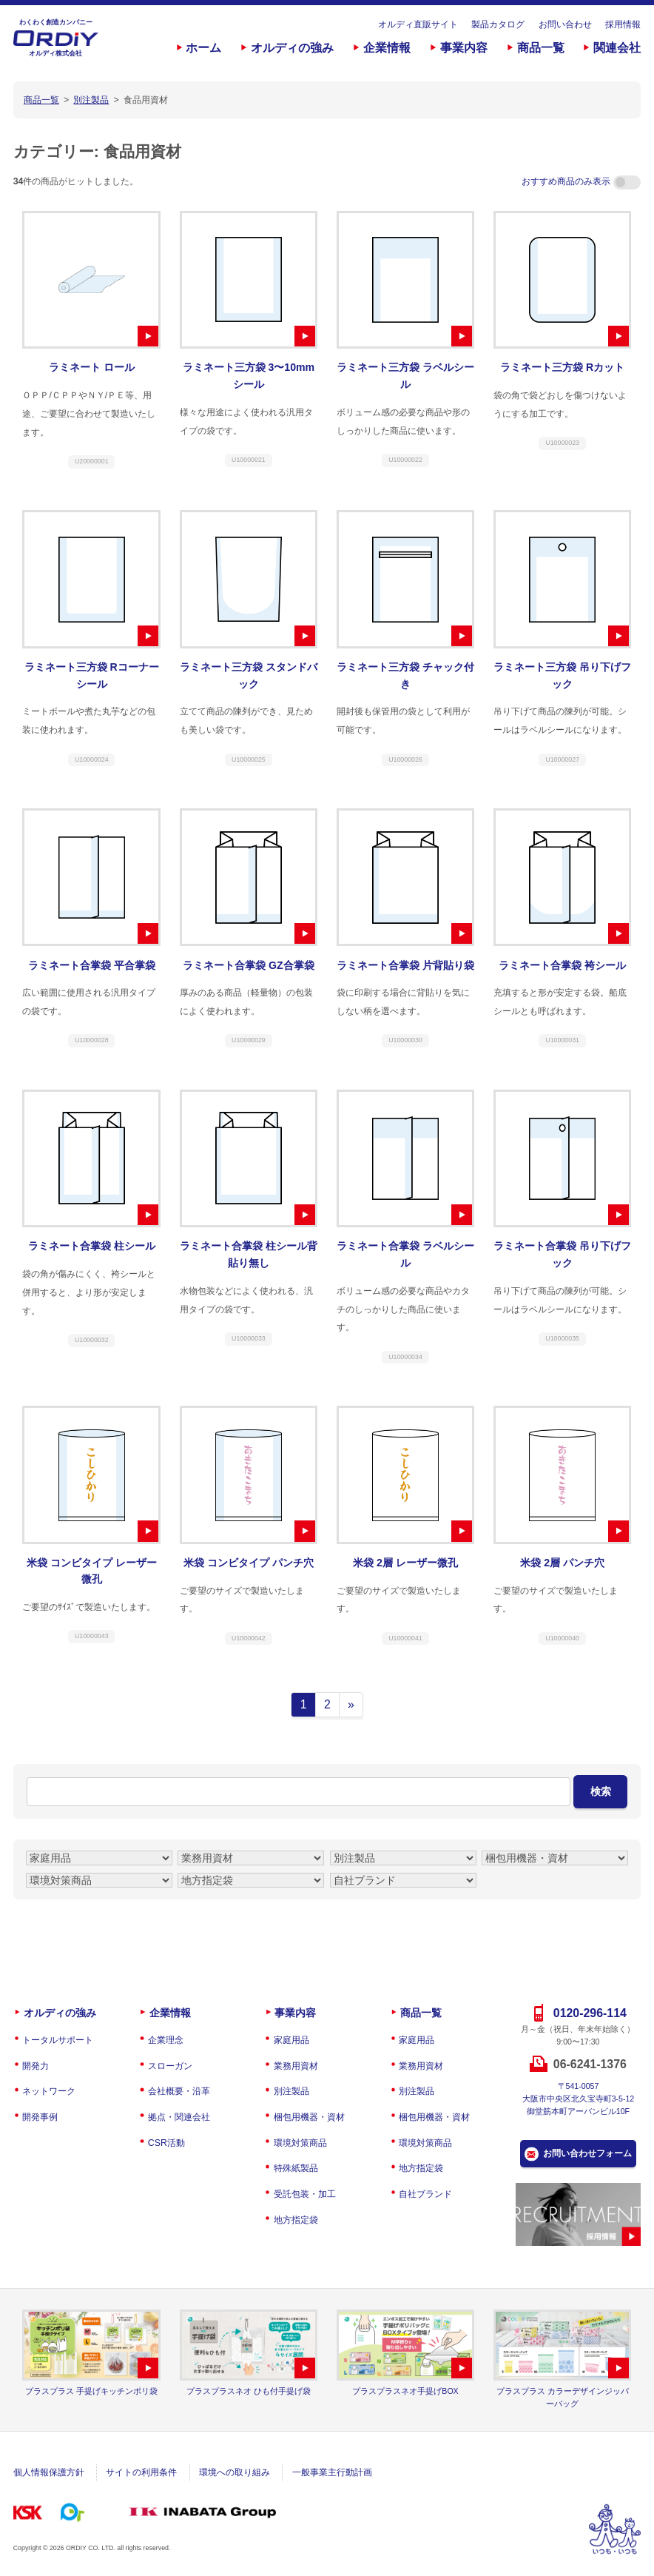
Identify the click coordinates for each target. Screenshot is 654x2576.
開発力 (35, 2066)
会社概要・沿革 (179, 2091)
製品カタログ (498, 24)
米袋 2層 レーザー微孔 (405, 1563)
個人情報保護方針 (48, 2472)
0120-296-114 (590, 2013)
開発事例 (40, 2117)
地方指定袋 (296, 2220)
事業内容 (464, 47)
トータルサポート (57, 2040)
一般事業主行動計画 (332, 2472)
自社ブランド (425, 2194)
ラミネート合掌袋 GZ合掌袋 (248, 965)
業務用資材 (296, 2066)
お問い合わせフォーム (587, 2153)
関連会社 (617, 47)
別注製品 (291, 2091)
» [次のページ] (351, 1704)
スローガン (170, 2066)
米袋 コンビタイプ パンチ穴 (248, 1563)
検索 (600, 1791)
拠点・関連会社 (179, 2117)
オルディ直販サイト (418, 24)
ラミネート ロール (92, 367)
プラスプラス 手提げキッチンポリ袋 (91, 2391)
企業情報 (387, 47)
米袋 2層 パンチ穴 (562, 1563)
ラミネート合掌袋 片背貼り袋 (405, 965)
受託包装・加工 (305, 2194)
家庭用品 (291, 2040)
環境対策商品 (300, 2143)
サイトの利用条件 (141, 2472)
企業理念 (165, 2040)
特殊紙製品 (296, 2168)
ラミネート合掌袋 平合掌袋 (91, 965)
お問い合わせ (565, 24)
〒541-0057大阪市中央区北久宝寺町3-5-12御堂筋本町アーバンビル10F (578, 2099)
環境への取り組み (234, 2472)
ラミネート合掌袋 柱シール (91, 1246)
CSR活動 (166, 2143)
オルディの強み (292, 47)
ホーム (203, 47)
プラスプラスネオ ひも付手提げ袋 (248, 2391)
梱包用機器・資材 (309, 2117)
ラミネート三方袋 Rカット (562, 367)
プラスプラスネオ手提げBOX (405, 2391)
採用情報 (623, 24)
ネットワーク (48, 2091)
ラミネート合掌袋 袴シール (562, 965)
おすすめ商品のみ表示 (581, 181)
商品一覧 (540, 47)
